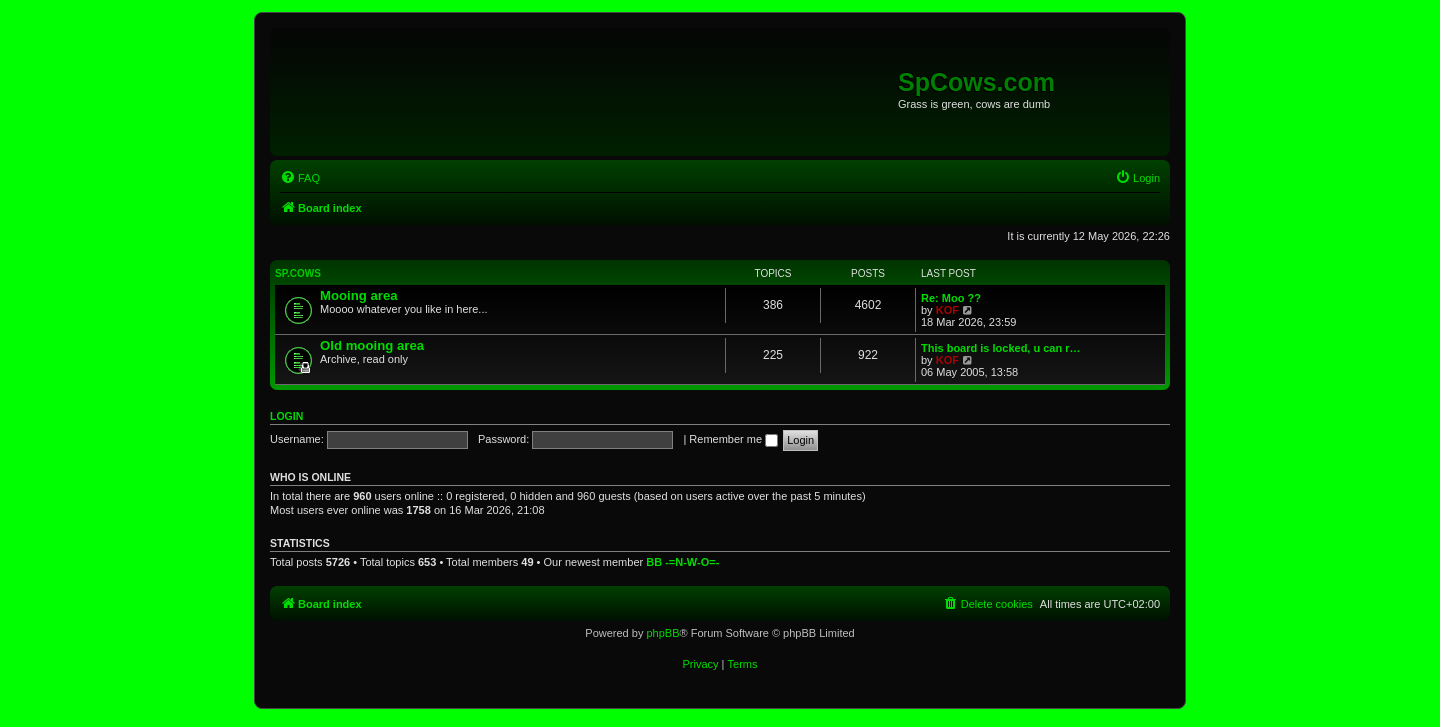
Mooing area (359, 295)
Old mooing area (372, 345)
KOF (947, 310)
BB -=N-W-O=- (682, 562)
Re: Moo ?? (951, 298)
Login (286, 416)
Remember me (733, 439)
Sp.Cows (298, 273)
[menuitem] (300, 178)
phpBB (662, 633)
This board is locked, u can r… (1001, 348)
